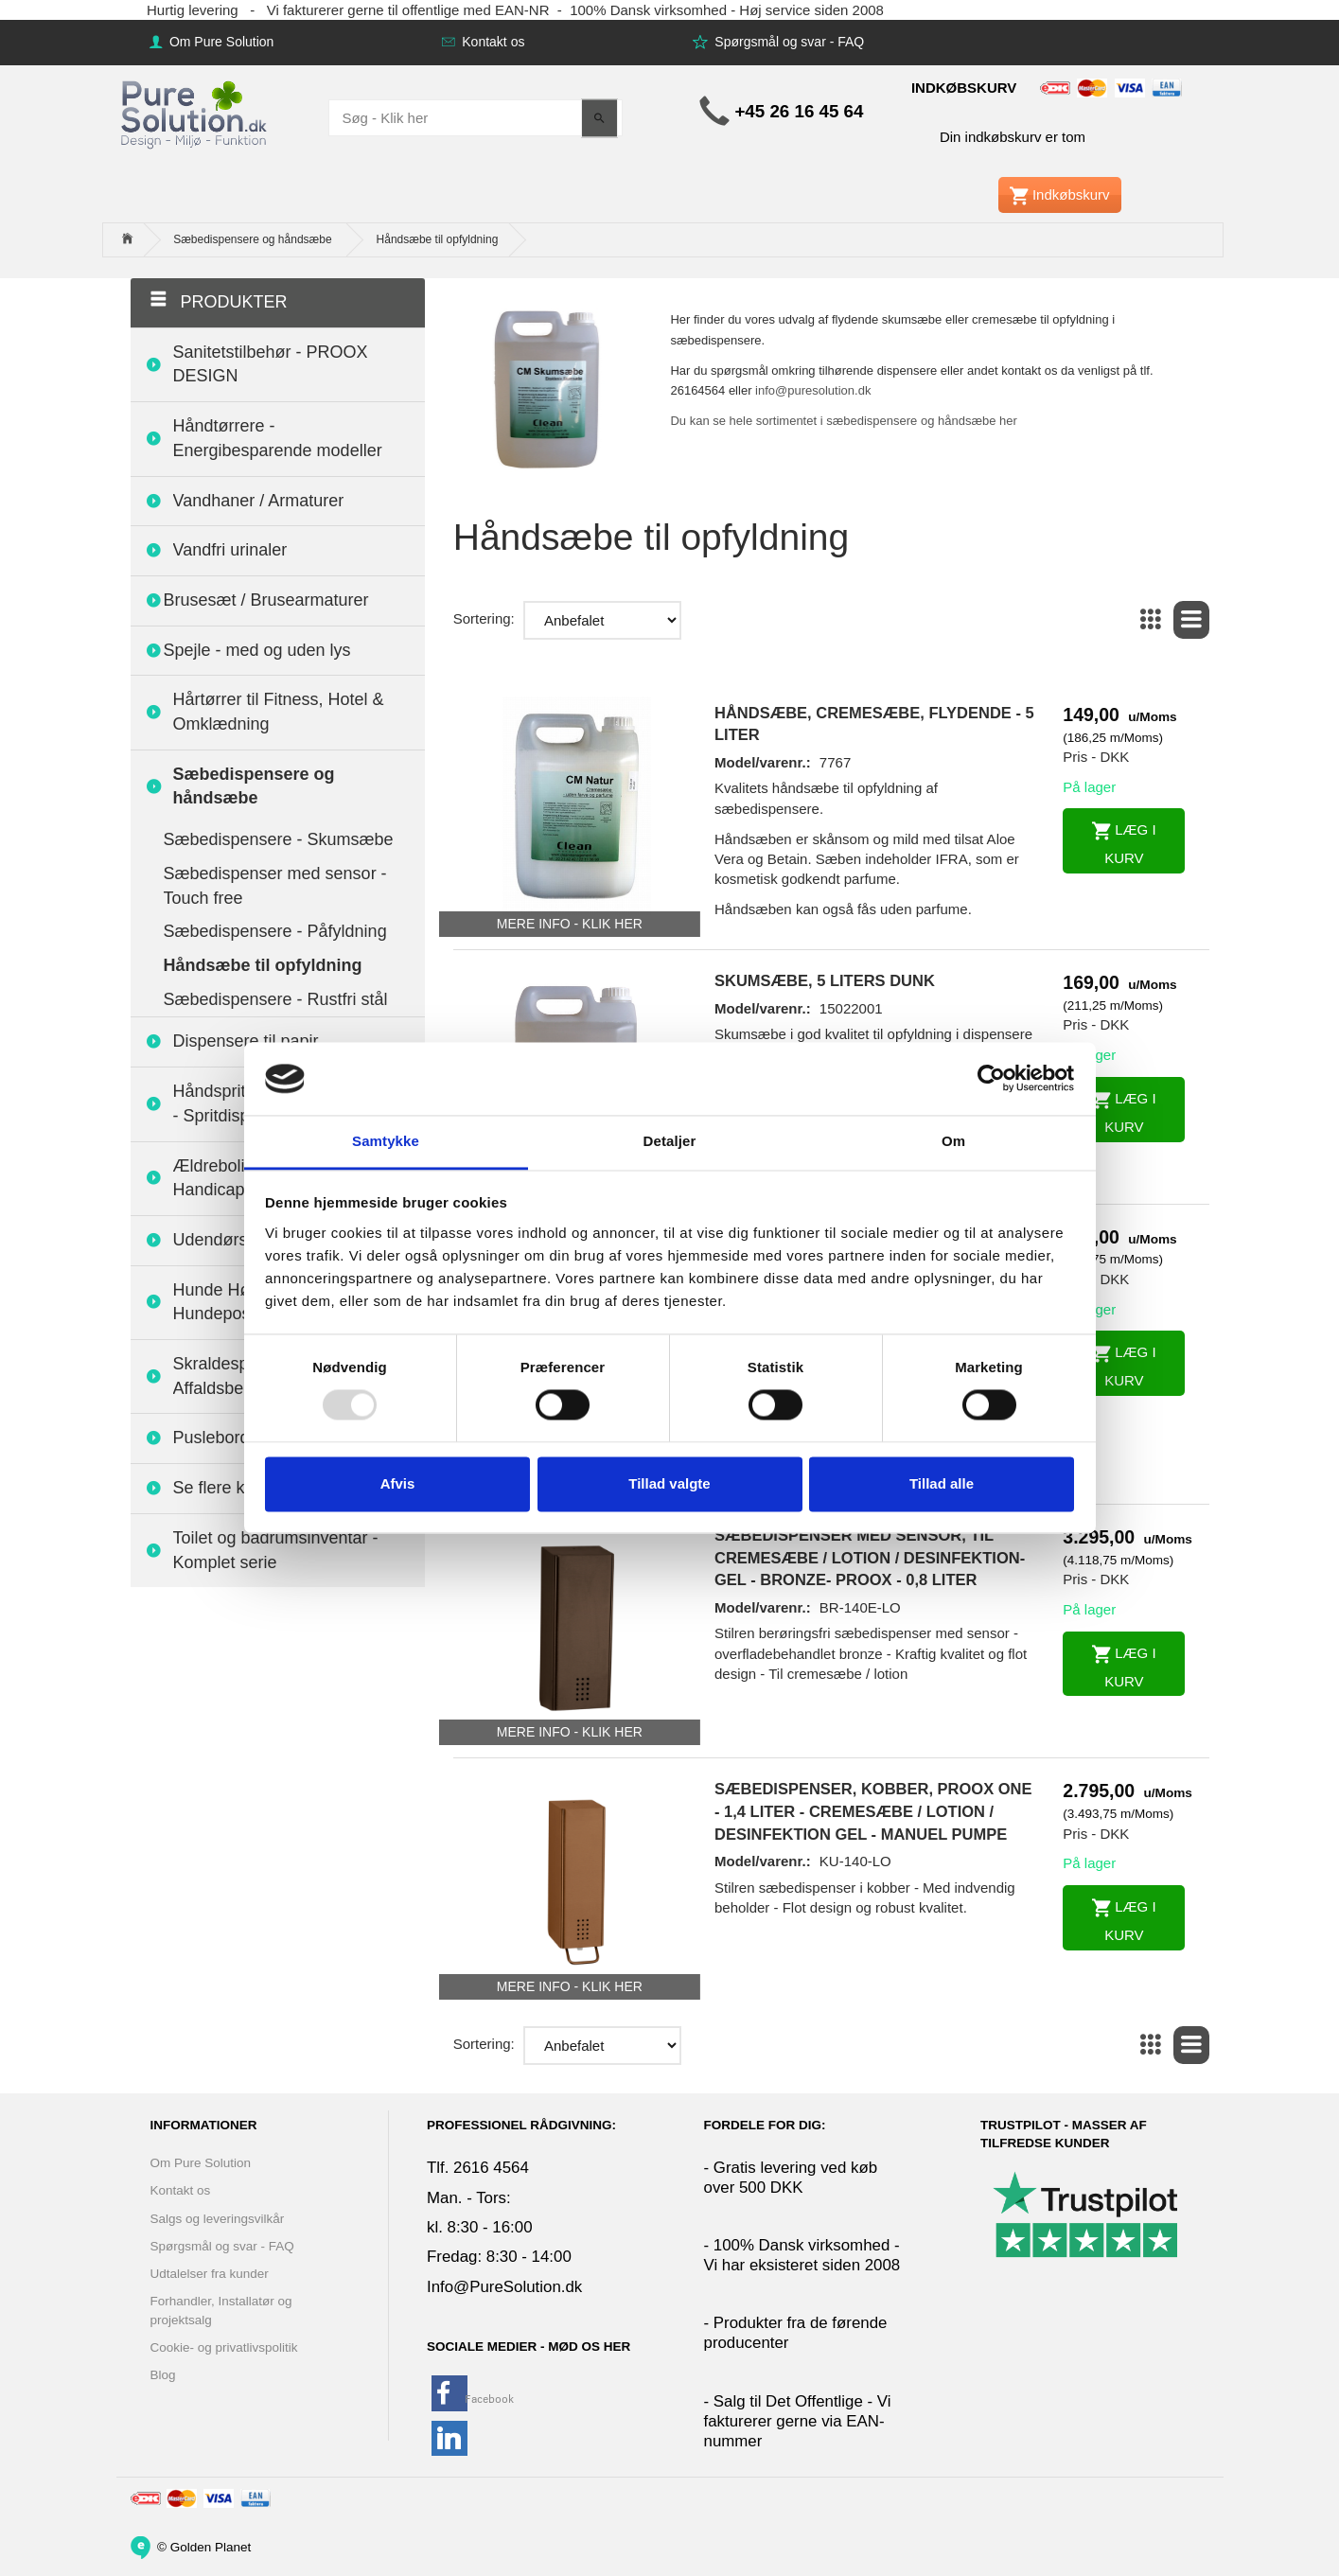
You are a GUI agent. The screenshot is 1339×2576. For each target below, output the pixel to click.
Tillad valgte (669, 1483)
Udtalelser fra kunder (209, 2274)
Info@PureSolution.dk (504, 2287)
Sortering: (484, 618)
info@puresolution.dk (813, 390)
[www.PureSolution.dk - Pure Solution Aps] (195, 112)
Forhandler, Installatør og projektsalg (221, 2310)
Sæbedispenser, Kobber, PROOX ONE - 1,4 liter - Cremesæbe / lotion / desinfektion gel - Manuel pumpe (873, 1811)
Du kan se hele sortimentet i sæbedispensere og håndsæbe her (843, 421)
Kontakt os (491, 41)
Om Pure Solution (219, 41)
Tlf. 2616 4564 (478, 2168)
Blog (163, 2375)
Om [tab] (953, 1141)
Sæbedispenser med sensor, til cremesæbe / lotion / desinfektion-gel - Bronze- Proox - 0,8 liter (869, 1557)
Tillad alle (941, 1483)
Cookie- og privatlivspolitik (224, 2347)
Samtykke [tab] (385, 1141)
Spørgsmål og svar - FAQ (787, 41)
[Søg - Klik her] (599, 117)
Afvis (397, 1483)
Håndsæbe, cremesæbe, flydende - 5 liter (874, 724)
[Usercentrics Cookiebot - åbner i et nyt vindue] (991, 1079)
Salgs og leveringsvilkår (217, 2219)
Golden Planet (211, 2546)
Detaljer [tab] (669, 1141)
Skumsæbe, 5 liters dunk (824, 980)
